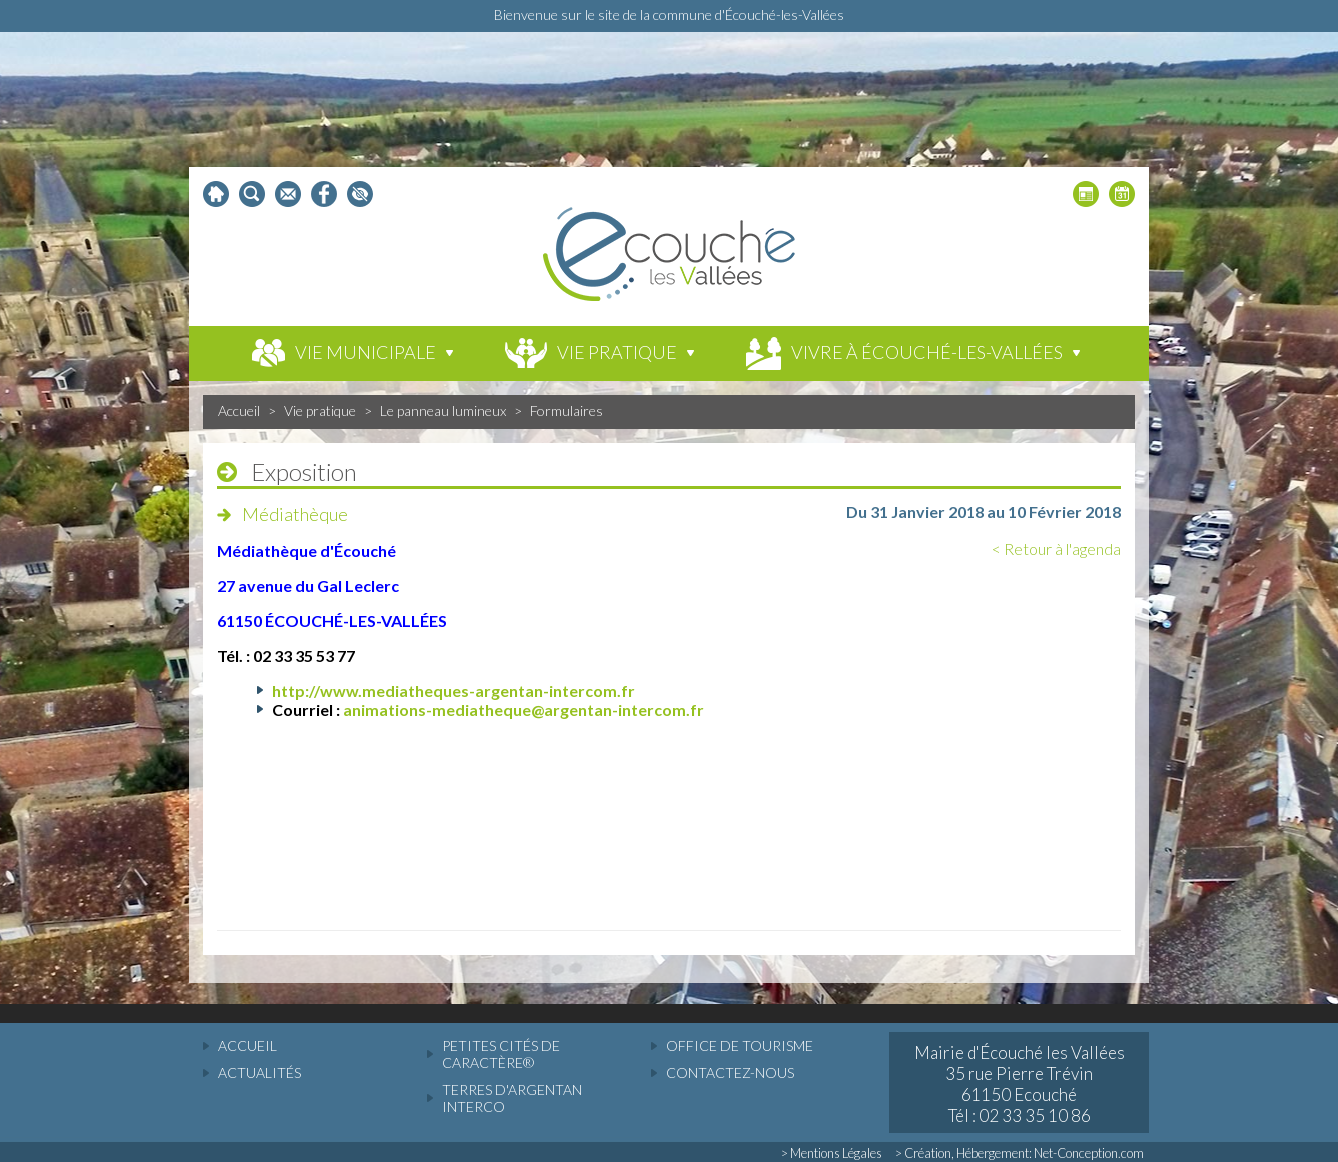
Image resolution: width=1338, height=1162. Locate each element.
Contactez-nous (730, 1072)
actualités (259, 1072)
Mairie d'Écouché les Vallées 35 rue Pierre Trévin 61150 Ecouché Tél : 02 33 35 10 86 (1019, 1084)
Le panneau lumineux (443, 410)
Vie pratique (320, 410)
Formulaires (566, 410)
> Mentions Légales (831, 1153)
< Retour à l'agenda (1056, 548)
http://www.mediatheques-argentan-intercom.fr (453, 690)
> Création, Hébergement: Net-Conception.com (1019, 1153)
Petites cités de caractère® (501, 1054)
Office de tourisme (739, 1045)
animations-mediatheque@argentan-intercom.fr (523, 709)
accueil (247, 1045)
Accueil (239, 410)
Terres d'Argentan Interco (512, 1098)
